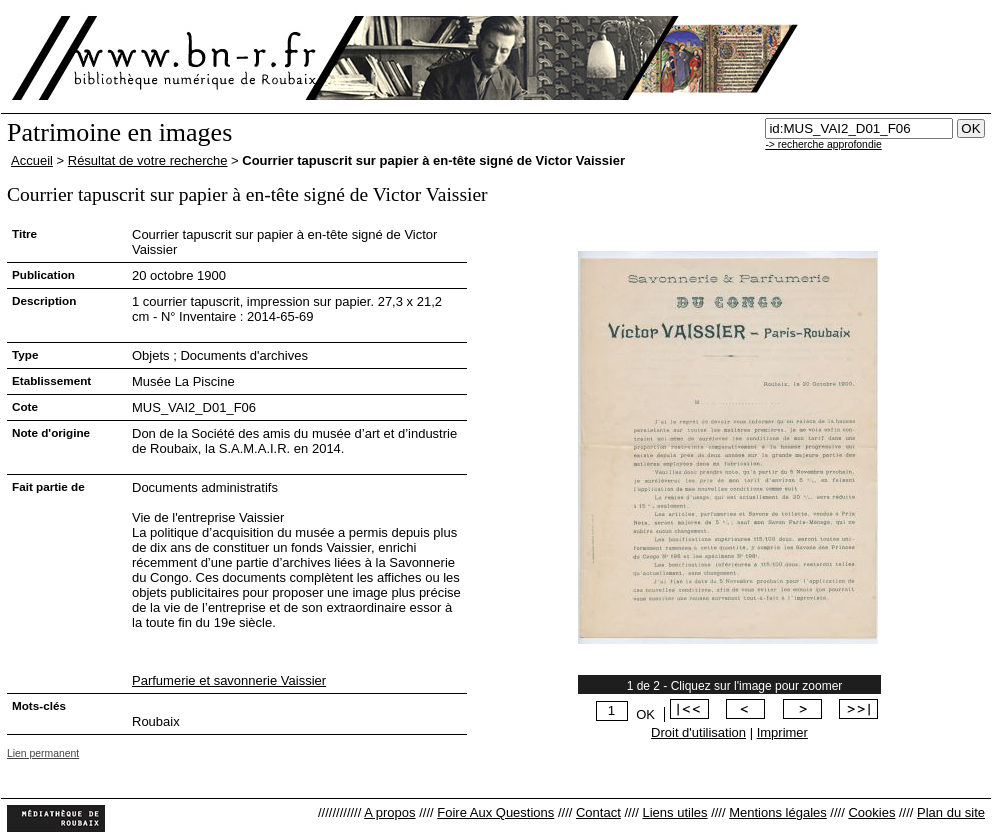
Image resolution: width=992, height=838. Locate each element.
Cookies (871, 812)
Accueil (32, 160)
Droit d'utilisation (698, 732)
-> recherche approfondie (823, 144)
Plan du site (951, 812)
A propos (389, 812)
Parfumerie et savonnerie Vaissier (229, 680)
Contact (598, 812)
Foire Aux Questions (495, 812)
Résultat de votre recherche (148, 160)
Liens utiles (674, 812)
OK (645, 714)
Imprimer (782, 732)
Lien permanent (43, 753)
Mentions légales (778, 812)
